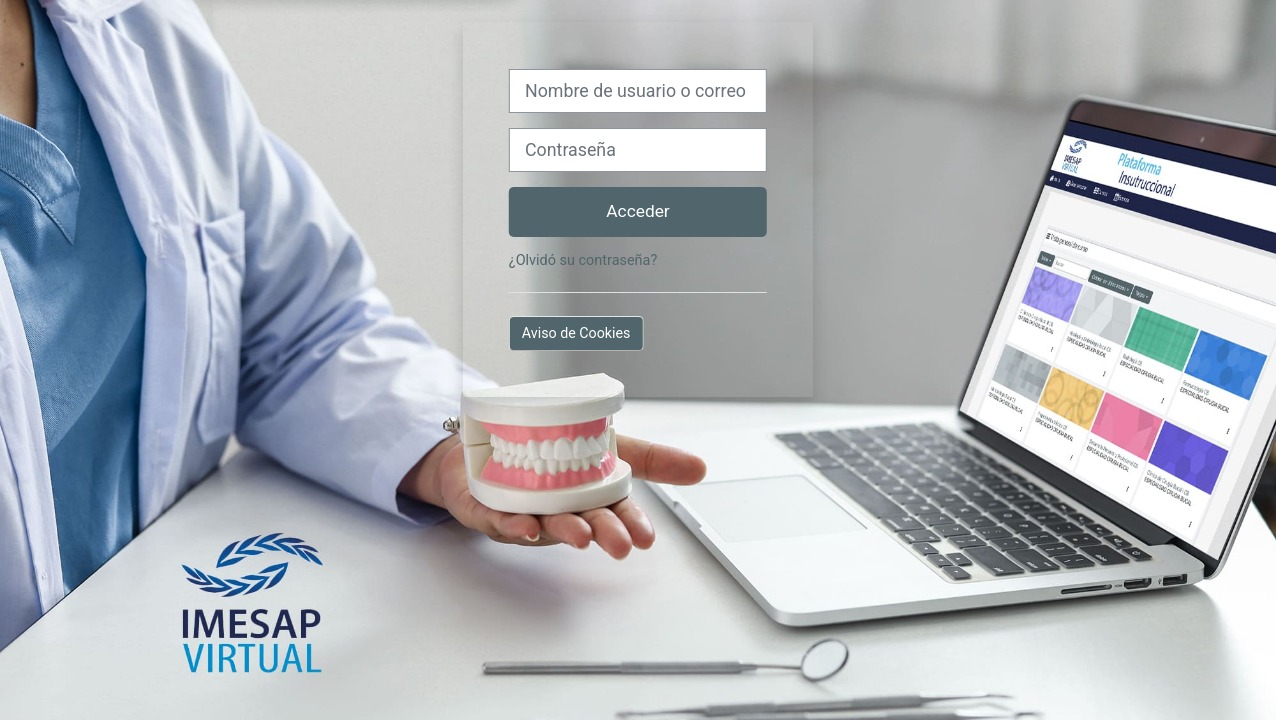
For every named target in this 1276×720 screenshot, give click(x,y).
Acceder (637, 211)
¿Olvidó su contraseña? (583, 260)
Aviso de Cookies (576, 333)
